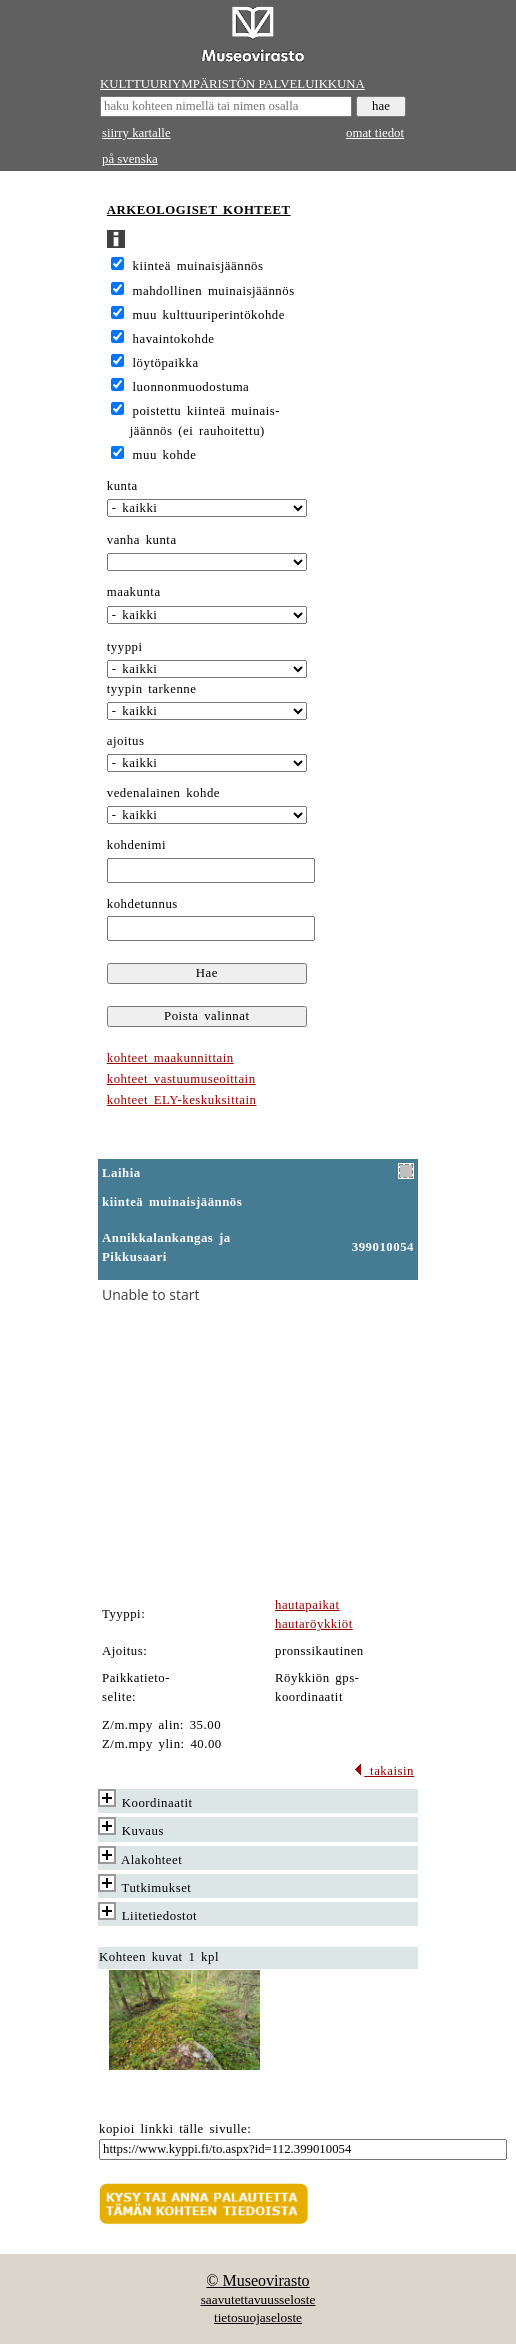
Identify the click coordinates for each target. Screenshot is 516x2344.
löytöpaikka (166, 363)
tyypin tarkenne (152, 689)
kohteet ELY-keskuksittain (182, 1100)
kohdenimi (136, 845)
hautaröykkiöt (314, 1624)
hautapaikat (307, 1605)
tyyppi (125, 647)
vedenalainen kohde (163, 793)
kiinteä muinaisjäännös (198, 266)
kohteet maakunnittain (170, 1058)
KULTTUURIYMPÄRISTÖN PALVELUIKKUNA (232, 84)
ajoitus (126, 741)
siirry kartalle (136, 133)
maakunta (134, 592)
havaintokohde (174, 339)
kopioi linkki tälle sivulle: (175, 2129)
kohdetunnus (142, 904)
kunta (122, 486)
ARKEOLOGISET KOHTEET (199, 210)
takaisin (383, 1771)
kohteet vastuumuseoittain (181, 1079)
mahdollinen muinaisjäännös (214, 291)
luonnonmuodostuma (191, 387)
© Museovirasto (257, 2280)
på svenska (130, 159)
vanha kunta (142, 540)
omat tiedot (375, 133)
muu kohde (165, 455)
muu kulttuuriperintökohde (209, 315)
